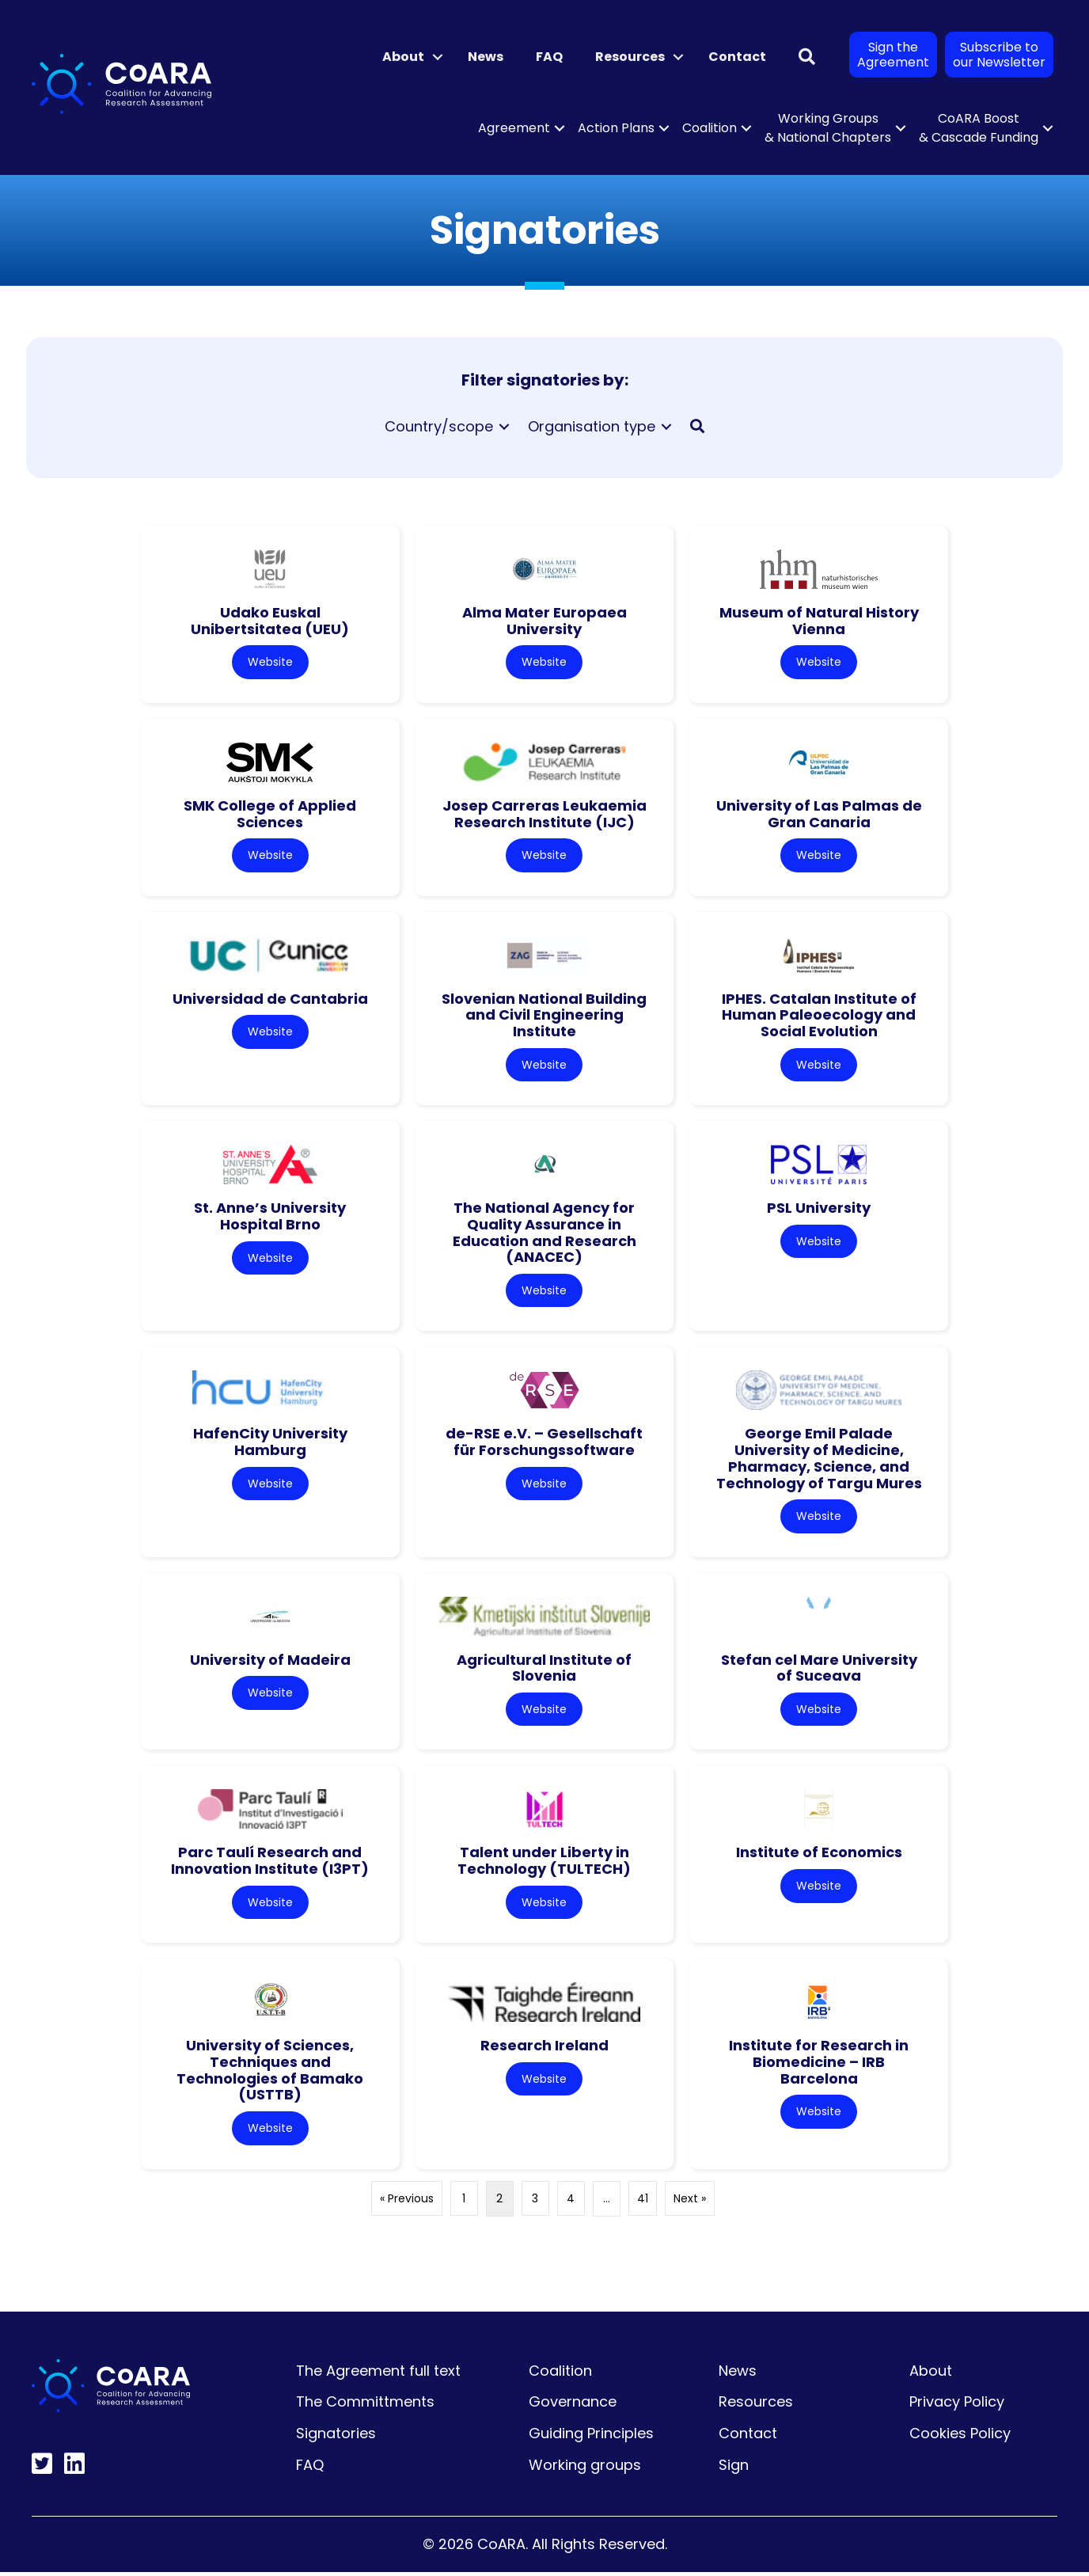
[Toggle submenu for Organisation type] (666, 427)
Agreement (514, 128)
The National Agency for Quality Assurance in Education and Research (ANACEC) (544, 1233)
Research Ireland (544, 2049)
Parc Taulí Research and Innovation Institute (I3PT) (270, 1863)
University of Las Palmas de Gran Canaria (819, 814)
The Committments (365, 2405)
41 (642, 2202)
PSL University (819, 1209)
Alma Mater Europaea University (544, 620)
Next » (690, 2202)
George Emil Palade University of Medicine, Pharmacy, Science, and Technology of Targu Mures (819, 1460)
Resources (630, 56)
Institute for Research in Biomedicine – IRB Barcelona (819, 2065)
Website (270, 662)
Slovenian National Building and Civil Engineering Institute (544, 1016)
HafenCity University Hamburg (270, 1444)
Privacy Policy (956, 2405)
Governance (573, 2405)
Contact (737, 56)
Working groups (585, 2469)
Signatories (336, 2437)
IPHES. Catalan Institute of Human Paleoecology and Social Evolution (819, 1016)
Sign (734, 2469)
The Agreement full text (378, 2374)
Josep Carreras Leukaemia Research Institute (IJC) (544, 814)
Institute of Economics (819, 1855)
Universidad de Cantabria (270, 999)
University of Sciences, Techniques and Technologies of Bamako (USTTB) (269, 2073)
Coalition (709, 128)
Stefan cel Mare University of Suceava (819, 1670)
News (485, 56)
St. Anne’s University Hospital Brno (270, 1217)
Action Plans (616, 128)
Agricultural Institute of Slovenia (544, 1670)
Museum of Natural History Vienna (819, 620)
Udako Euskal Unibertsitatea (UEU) (270, 620)
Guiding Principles (591, 2437)
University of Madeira (270, 1662)
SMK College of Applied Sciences (270, 814)
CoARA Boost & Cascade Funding (978, 127)
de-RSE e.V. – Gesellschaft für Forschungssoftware (544, 1444)
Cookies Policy (960, 2437)
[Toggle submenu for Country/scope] (504, 427)
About (403, 56)
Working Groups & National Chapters (828, 127)
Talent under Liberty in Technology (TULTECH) (544, 1863)
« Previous (407, 2202)
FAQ (549, 56)
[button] (437, 57)
